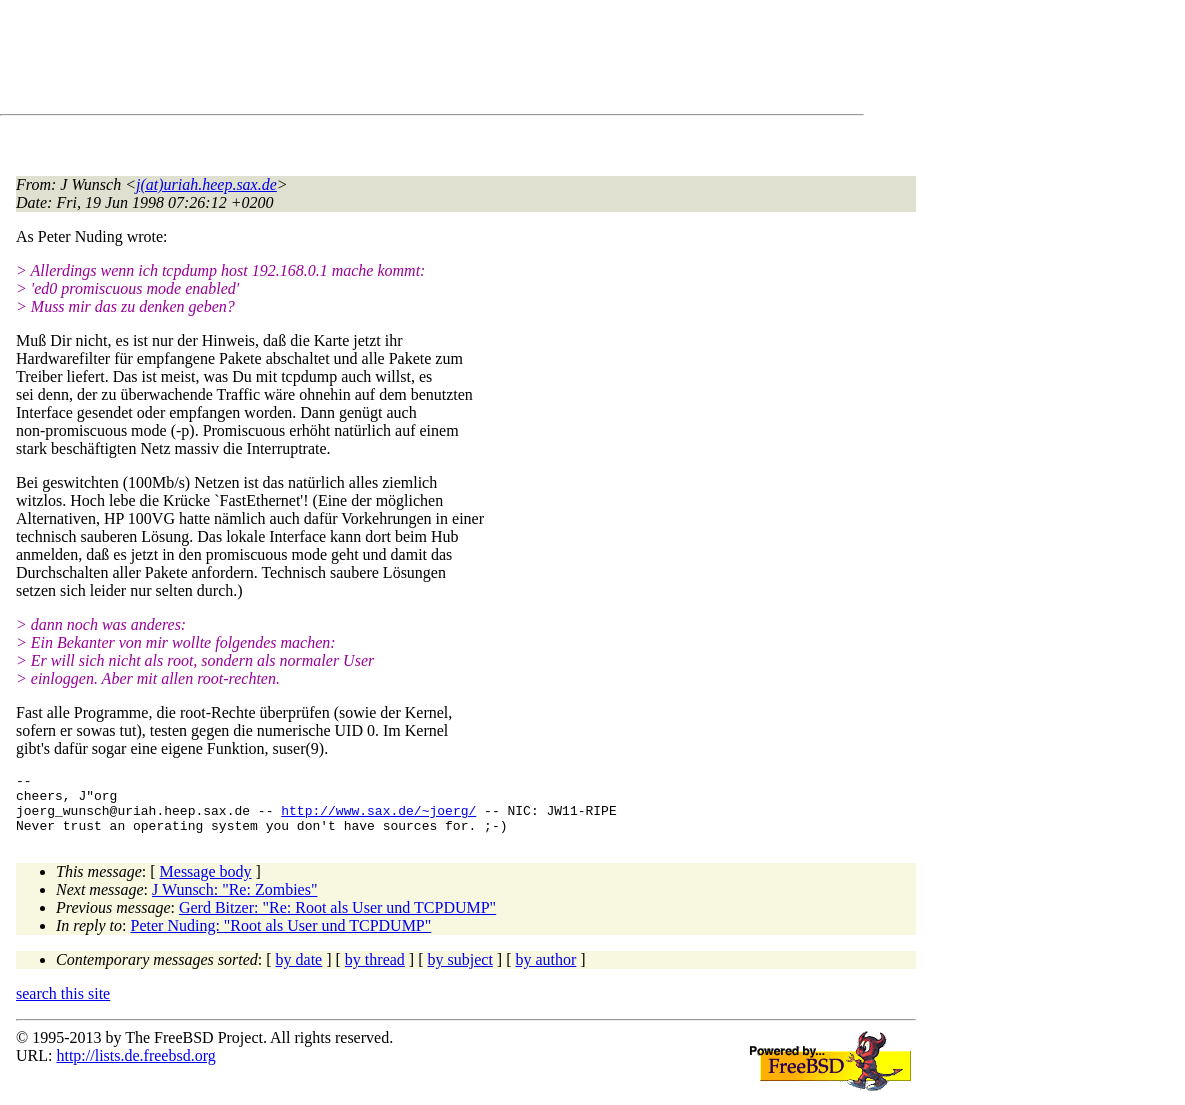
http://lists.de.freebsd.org (135, 1067)
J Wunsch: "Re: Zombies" (234, 901)
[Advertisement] (380, 61)
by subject (460, 971)
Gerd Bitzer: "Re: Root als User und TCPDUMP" (337, 919)
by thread (375, 971)
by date (299, 971)
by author (545, 971)
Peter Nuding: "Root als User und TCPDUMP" (281, 937)
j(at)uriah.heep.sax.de (206, 184)
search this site (63, 1005)
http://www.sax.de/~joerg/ (378, 819)
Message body (206, 883)
